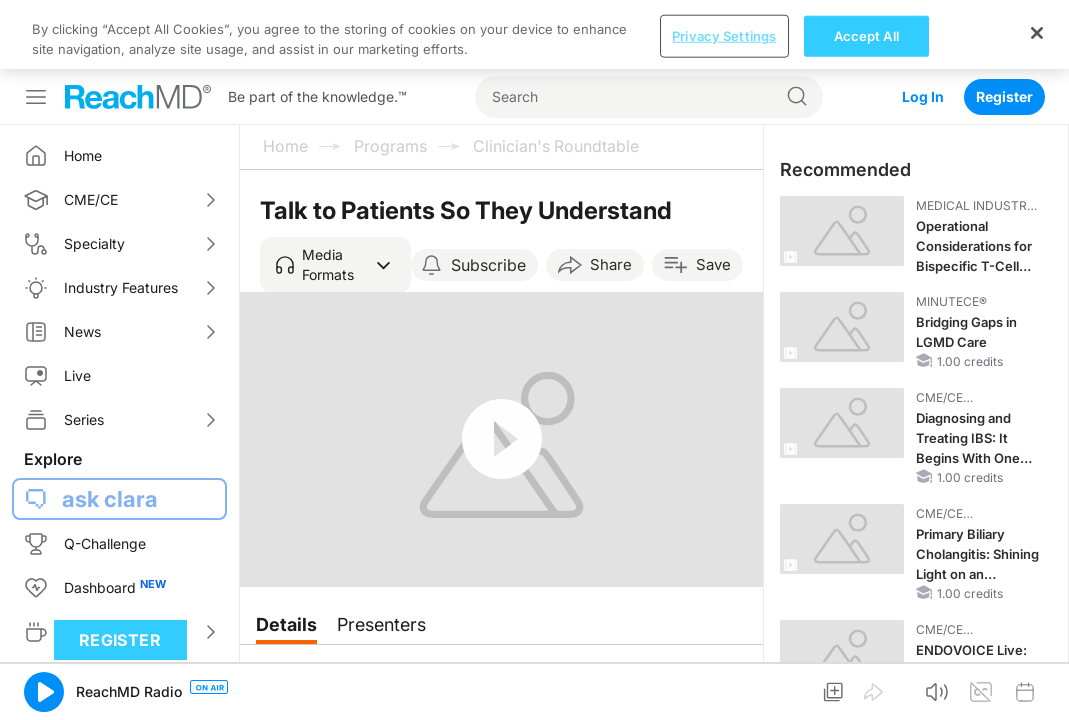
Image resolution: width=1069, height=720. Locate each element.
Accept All (866, 687)
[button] (335, 196)
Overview (304, 610)
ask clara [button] (110, 430)
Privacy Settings (724, 687)
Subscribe (488, 196)
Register (1004, 27)
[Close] (1037, 684)
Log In (923, 27)
